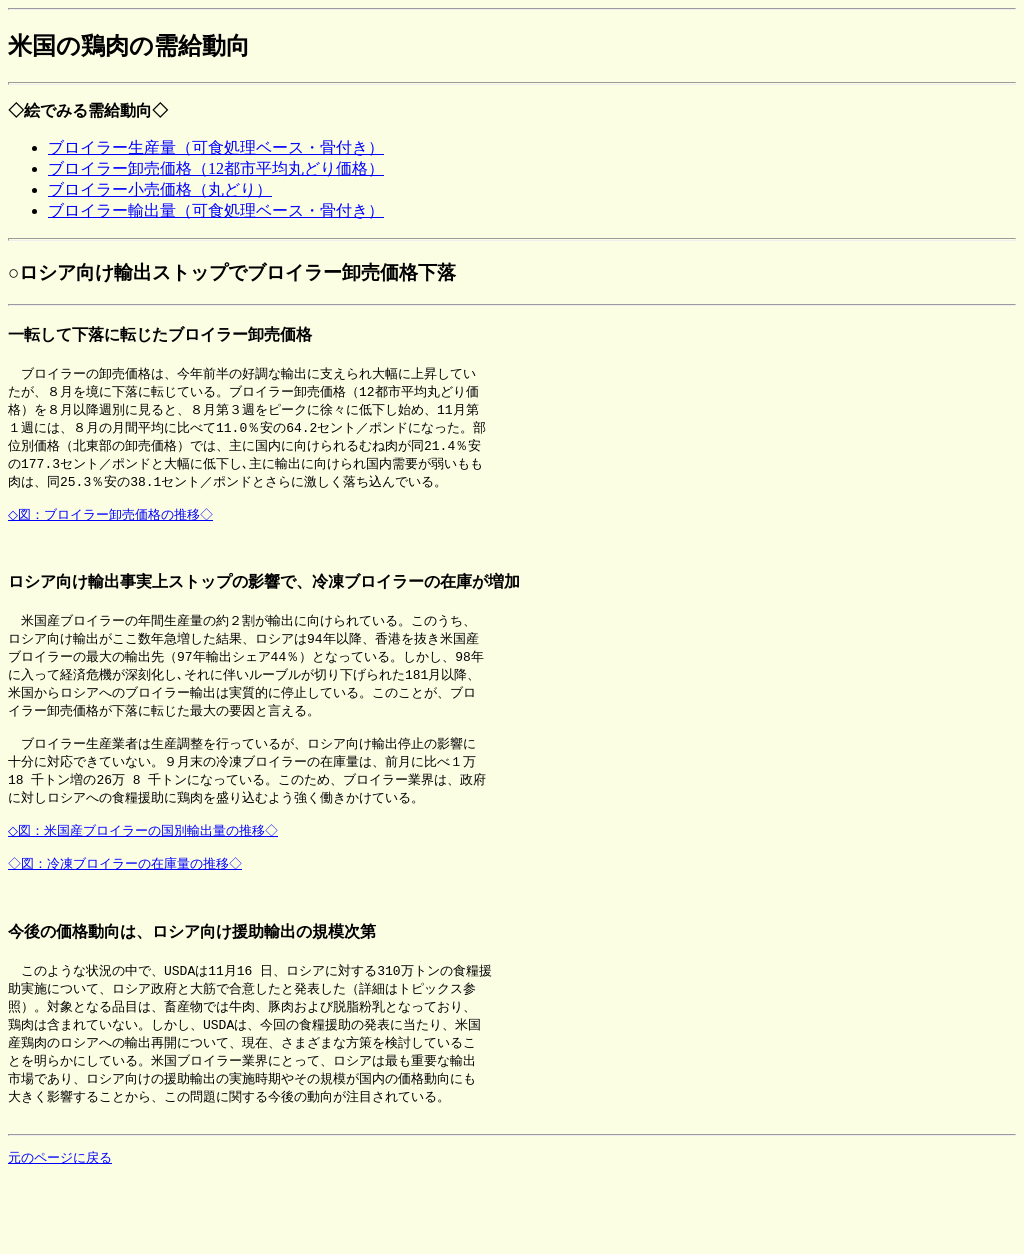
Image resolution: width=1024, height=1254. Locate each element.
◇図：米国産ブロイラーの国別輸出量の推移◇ (147, 864)
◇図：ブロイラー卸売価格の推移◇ (114, 525)
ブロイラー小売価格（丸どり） (160, 189)
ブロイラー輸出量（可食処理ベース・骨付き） (216, 210)
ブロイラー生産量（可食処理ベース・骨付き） (216, 147)
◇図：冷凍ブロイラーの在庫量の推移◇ (127, 901)
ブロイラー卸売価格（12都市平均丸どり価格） (216, 168)
